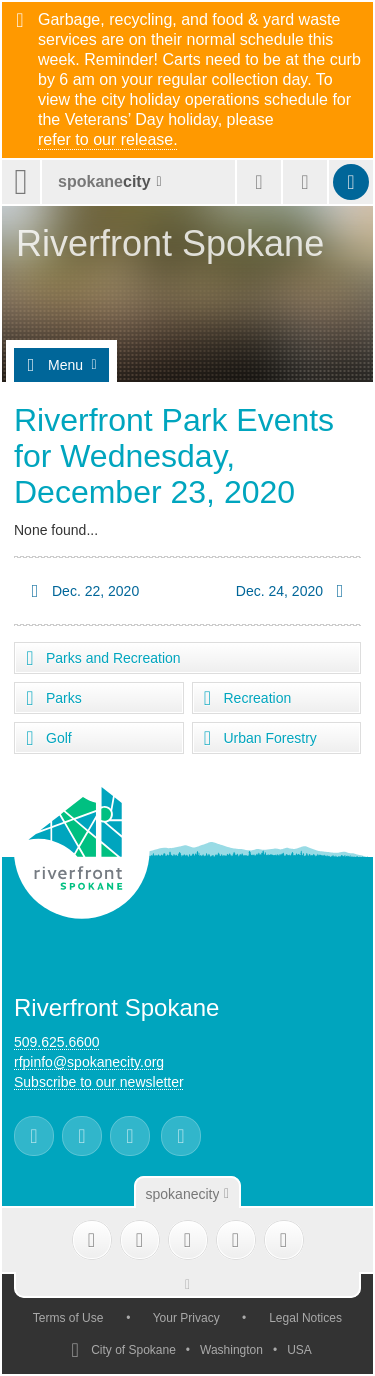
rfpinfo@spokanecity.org (89, 1062)
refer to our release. (108, 140)
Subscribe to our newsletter (99, 1082)
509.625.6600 (57, 1042)
